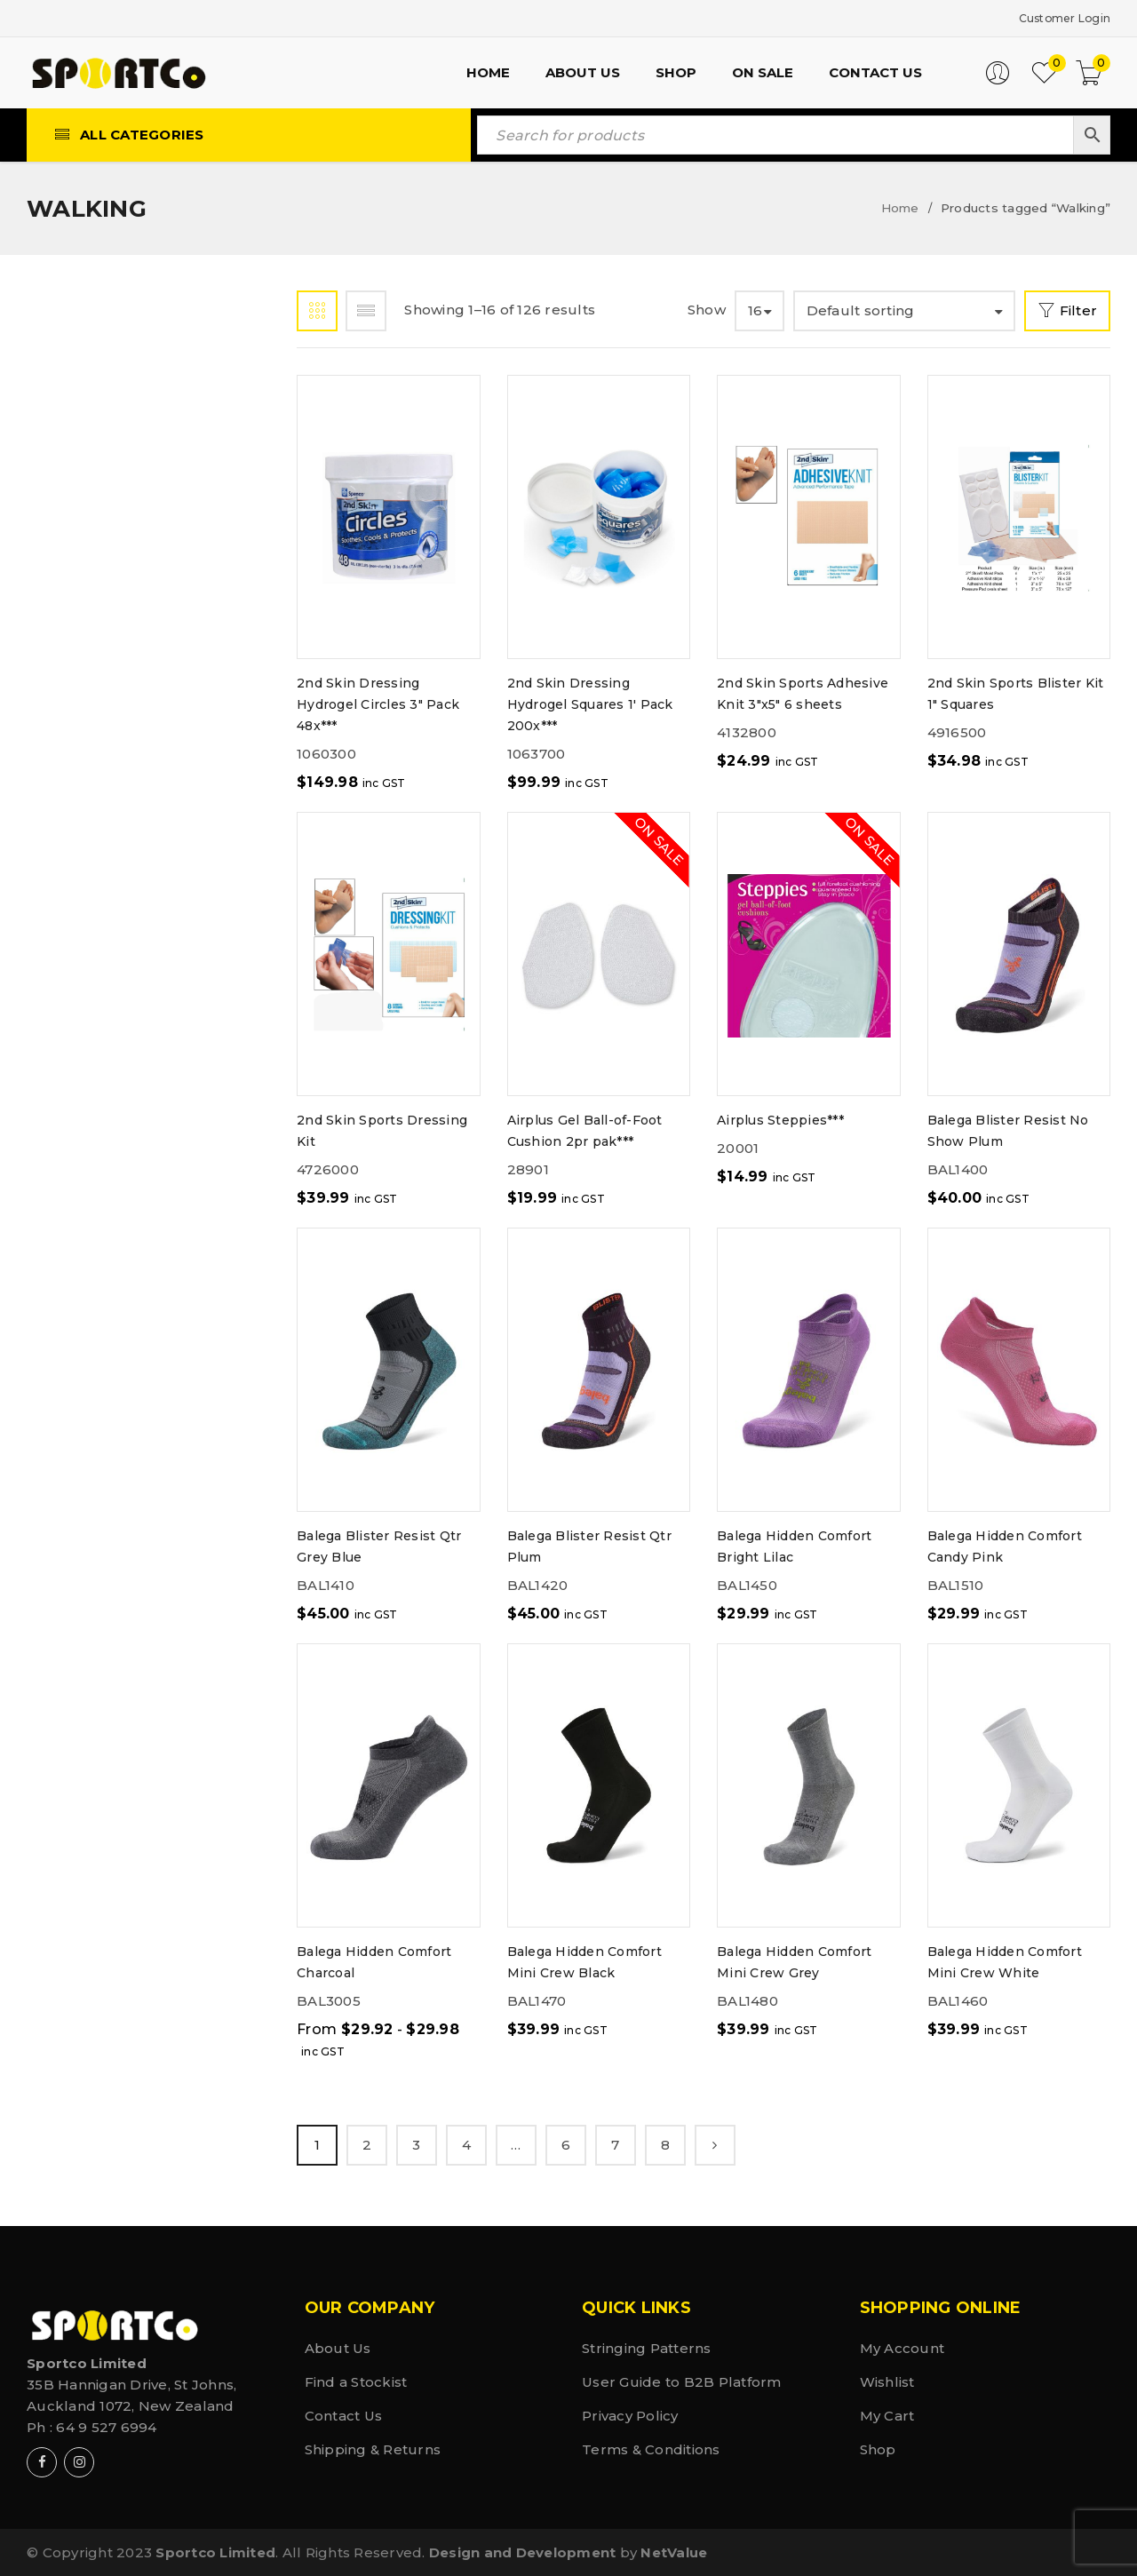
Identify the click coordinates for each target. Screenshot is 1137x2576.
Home (900, 207)
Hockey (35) (108, 953)
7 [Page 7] (615, 2143)
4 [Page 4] (466, 2143)
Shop (878, 2448)
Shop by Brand (99, 316)
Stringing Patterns (647, 2347)
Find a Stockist (356, 2381)
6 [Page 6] (565, 2143)
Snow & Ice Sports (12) (151, 1344)
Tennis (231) (108, 1539)
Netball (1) (106, 1031)
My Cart (887, 2414)
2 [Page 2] (366, 2143)
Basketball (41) (124, 502)
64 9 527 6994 (106, 2426)
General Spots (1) (132, 875)
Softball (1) (110, 1422)
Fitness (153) (110, 797)
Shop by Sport (210, 316)
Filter (1073, 309)
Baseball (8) (111, 463)
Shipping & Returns (373, 2448)
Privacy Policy (630, 2414)
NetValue (673, 2551)
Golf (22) (97, 914)
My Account (902, 2347)
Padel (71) (100, 1070)
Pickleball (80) (123, 1109)
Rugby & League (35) (139, 1188)
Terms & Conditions (651, 2448)
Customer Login (1053, 17)
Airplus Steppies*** (780, 1119)
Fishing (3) (103, 758)
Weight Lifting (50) (139, 1696)
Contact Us (344, 2414)
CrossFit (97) (113, 619)
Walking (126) (115, 1657)
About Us (338, 2347)
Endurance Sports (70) (140, 708)
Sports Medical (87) (142, 1461)
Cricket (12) (108, 580)
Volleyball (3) (120, 1618)
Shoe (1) (92, 1266)
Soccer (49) (107, 1383)
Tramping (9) (113, 1578)
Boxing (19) (106, 541)
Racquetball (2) (128, 1149)
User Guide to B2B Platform (682, 2381)
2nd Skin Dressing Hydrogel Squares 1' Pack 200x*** (590, 703)
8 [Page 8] (665, 2143)
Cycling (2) (105, 658)
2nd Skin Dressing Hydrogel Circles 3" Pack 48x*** (378, 703)
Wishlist (887, 2381)
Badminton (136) (128, 424)
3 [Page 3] (416, 2143)
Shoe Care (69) (120, 1305)
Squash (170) (111, 1500)
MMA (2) (92, 992)
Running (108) (116, 1227)
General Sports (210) (146, 836)
